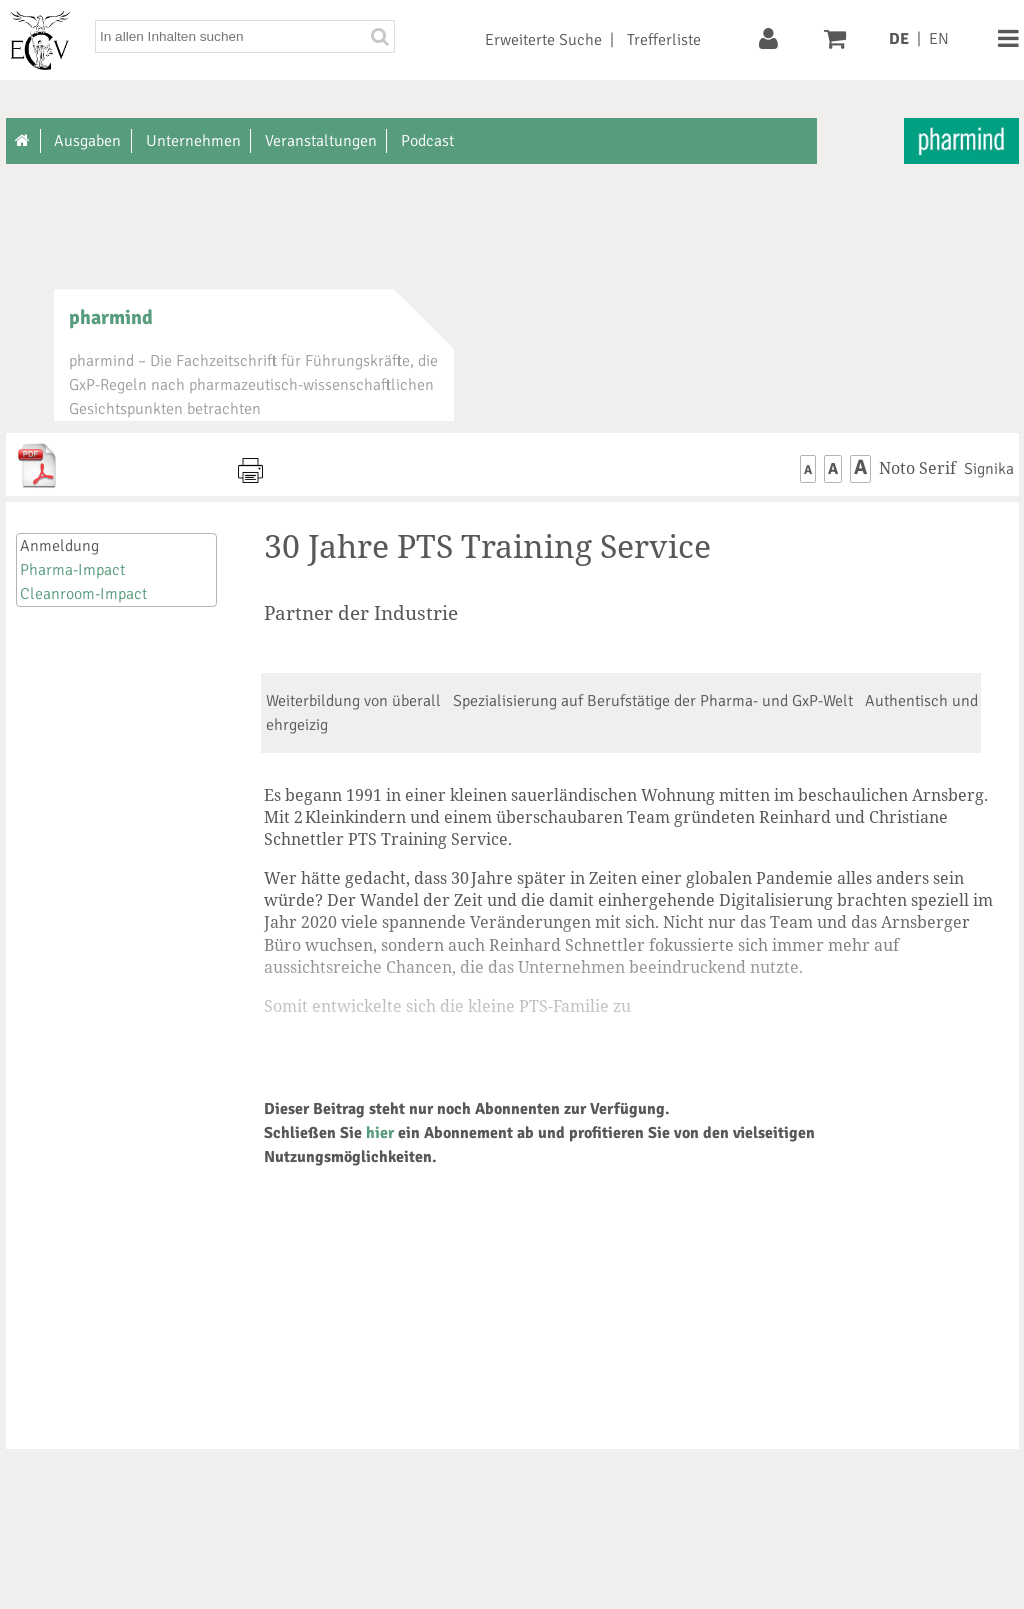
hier (380, 1133)
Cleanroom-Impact (83, 594)
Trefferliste (664, 40)
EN (939, 39)
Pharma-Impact (72, 570)
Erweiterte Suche (543, 40)
